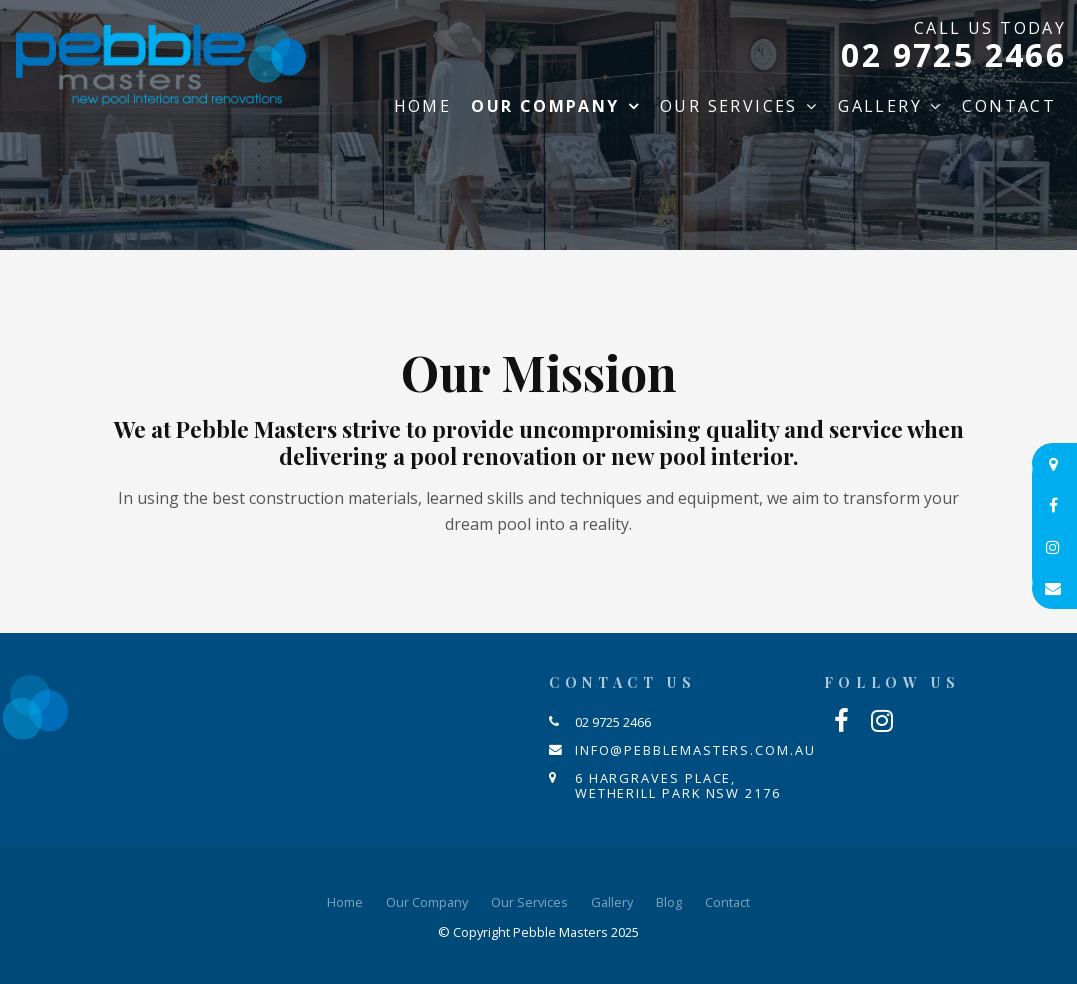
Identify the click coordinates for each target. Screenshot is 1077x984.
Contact (1009, 106)
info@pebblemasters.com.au (695, 750)
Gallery (880, 106)
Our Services (729, 106)
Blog (669, 902)
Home (423, 106)
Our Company (545, 106)
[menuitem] (345, 903)
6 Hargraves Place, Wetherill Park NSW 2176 (678, 785)
